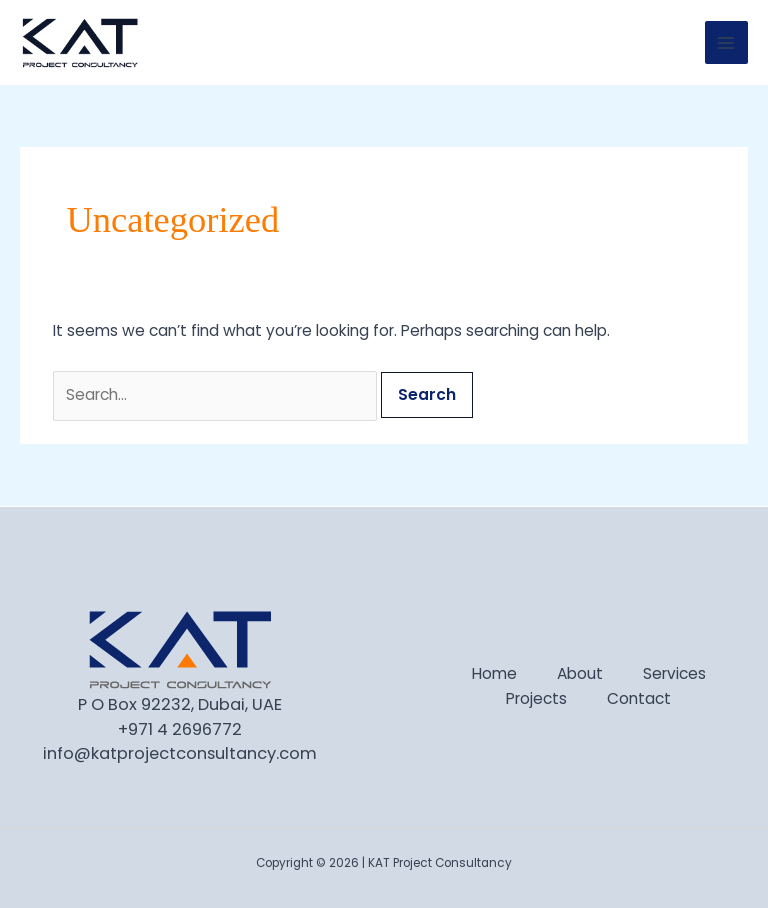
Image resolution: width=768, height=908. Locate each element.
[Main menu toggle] (726, 42)
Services (674, 673)
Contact (639, 698)
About (580, 673)
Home (494, 673)
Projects (536, 698)
